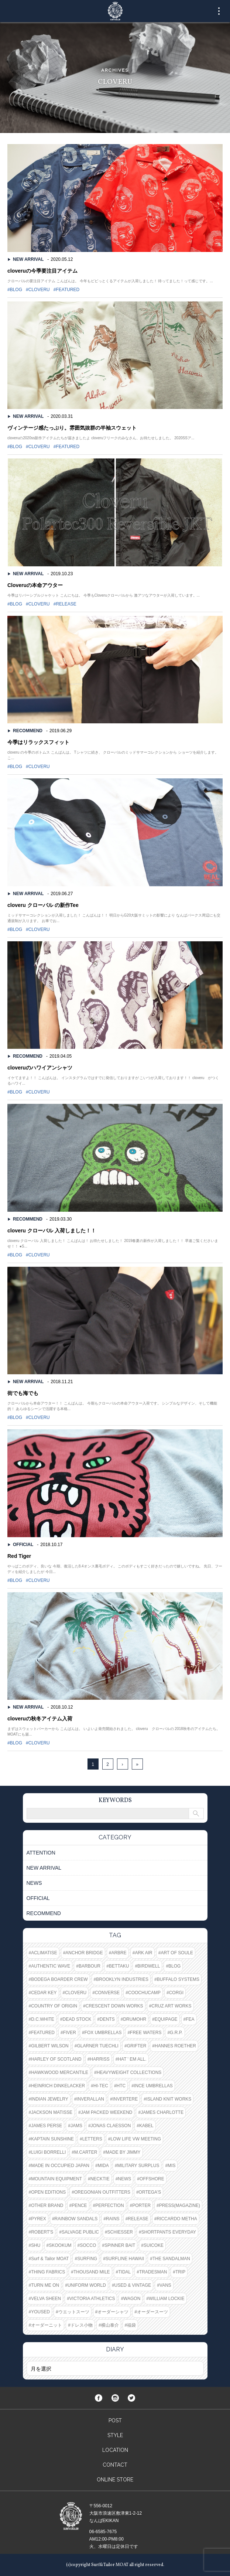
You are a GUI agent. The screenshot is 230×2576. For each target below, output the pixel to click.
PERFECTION (109, 2205)
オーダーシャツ (112, 2311)
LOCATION (115, 2450)
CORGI (176, 1992)
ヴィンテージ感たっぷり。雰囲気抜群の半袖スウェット (72, 428)
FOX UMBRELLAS (103, 2032)
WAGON (131, 2298)
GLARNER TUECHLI (97, 2045)
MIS (171, 2165)
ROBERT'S (42, 2232)
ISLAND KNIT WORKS (168, 2099)
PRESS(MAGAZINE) (179, 2205)
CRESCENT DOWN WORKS (114, 2006)
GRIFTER (137, 2045)
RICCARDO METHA (177, 2218)
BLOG (16, 289)
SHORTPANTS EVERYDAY (168, 2232)
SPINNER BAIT (119, 2245)
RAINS (113, 2218)
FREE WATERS (145, 2032)
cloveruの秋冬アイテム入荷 (39, 1719)
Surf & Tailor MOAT (50, 2258)
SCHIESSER (120, 2232)
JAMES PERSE (46, 2125)
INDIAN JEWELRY (49, 2099)
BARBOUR (89, 1966)
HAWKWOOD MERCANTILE (59, 2072)
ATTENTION (41, 1853)
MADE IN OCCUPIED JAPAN (60, 2165)
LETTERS (92, 2139)
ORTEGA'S (150, 2192)
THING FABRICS (48, 2272)
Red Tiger (19, 1556)
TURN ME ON (45, 2285)
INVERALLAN (90, 2099)
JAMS (76, 2125)
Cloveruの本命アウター (35, 585)
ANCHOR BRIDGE (84, 1952)
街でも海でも (22, 1393)
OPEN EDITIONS (48, 2192)
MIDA (103, 2165)
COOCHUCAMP (144, 1992)
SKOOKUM (60, 2245)
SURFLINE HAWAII (125, 2258)
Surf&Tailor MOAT (115, 11)
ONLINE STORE (115, 2480)
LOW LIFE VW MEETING (135, 2139)
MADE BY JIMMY (123, 2152)
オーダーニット (46, 2325)
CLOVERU (39, 289)
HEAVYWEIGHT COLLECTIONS (129, 2072)
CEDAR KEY (43, 1992)
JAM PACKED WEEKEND (107, 2112)
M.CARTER (85, 2152)
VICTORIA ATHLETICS (92, 2298)
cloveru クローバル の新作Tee (43, 905)
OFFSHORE (152, 2178)
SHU (35, 2245)
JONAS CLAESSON (111, 2125)
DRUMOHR (134, 2019)
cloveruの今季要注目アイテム (42, 271)
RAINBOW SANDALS (76, 2218)
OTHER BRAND (47, 2205)
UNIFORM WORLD (87, 2285)
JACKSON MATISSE (51, 2112)
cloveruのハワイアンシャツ (39, 1068)
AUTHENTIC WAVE (50, 1966)
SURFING (87, 2258)
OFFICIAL (23, 1544)
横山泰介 (110, 2325)
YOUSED (40, 2311)
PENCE (79, 2205)
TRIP (180, 2272)
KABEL (146, 2125)
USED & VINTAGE (132, 2285)
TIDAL (124, 2272)
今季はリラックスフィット (38, 742)
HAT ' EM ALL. (132, 2059)
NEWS (34, 1883)
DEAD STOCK (77, 2019)
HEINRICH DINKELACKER (58, 2085)
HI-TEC (100, 2085)
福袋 (131, 2325)
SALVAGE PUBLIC (80, 2232)
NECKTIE (100, 2178)
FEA (190, 2019)
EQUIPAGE (166, 2019)
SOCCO (88, 2245)
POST (115, 2420)
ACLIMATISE (44, 1952)
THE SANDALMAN (171, 2258)
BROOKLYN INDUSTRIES (122, 1979)
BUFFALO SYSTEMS (178, 1979)
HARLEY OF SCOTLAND (56, 2059)
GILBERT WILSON (50, 2045)
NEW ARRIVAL (28, 259)
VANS (165, 2285)
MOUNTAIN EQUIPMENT (56, 2178)
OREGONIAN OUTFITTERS (102, 2192)
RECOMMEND (27, 730)
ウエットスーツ (73, 2311)
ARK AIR (143, 1952)
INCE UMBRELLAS (153, 2085)
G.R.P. (176, 2032)
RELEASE (66, 604)
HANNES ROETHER (175, 2045)
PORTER (141, 2205)
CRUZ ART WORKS (171, 2006)
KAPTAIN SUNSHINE (52, 2139)
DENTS (107, 2019)
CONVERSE (107, 1992)
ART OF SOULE (177, 1952)
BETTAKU (119, 1966)
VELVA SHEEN (46, 2298)
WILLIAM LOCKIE (167, 2298)
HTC (121, 2085)
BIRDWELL (148, 1966)
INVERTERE (125, 2099)
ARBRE (118, 1952)
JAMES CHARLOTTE (162, 2112)
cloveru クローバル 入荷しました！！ (51, 1231)
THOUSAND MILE (91, 2272)
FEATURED (67, 289)
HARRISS (99, 2059)
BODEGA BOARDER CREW (59, 1979)
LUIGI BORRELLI (48, 2152)
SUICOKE (154, 2245)
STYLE (115, 2435)
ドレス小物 (82, 2325)
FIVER (69, 2032)
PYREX (38, 2218)
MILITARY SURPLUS (138, 2165)
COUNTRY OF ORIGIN (54, 2006)
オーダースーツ (152, 2311)
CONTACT (115, 2465)
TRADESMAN (153, 2272)
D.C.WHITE (42, 2019)
